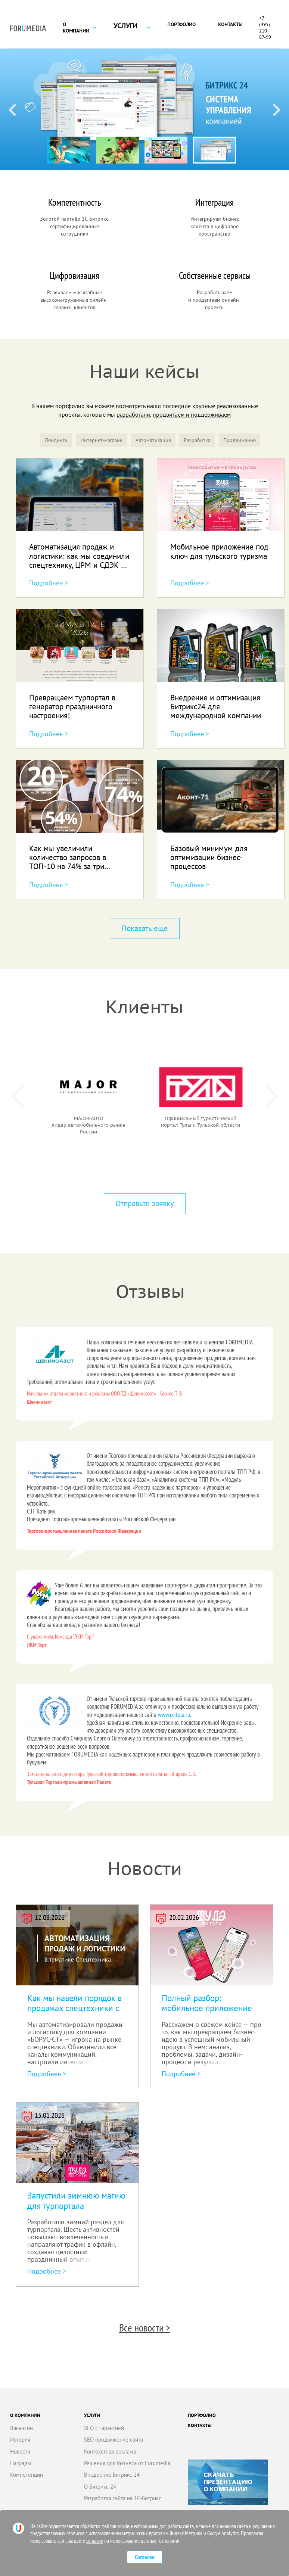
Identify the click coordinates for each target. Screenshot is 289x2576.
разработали (133, 414)
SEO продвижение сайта (113, 2439)
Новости (20, 2451)
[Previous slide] (12, 109)
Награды (20, 2463)
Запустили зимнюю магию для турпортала (76, 2200)
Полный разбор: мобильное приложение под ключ (207, 2008)
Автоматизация (153, 440)
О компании (76, 28)
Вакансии (21, 2428)
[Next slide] (276, 109)
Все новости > (144, 2327)
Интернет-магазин (101, 440)
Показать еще (144, 928)
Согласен (145, 2557)
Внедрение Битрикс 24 (112, 2474)
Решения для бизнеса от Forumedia (127, 2463)
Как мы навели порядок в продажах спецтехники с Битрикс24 (74, 2008)
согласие (94, 2540)
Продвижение (239, 440)
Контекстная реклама (110, 2451)
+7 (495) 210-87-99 (265, 27)
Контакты (230, 24)
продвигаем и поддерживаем (192, 414)
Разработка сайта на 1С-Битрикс (122, 2498)
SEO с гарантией (104, 2428)
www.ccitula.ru (174, 1715)
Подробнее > (48, 583)
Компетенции (26, 2474)
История (20, 2439)
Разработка (197, 440)
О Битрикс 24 (100, 2486)
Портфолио (181, 24)
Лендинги (56, 440)
